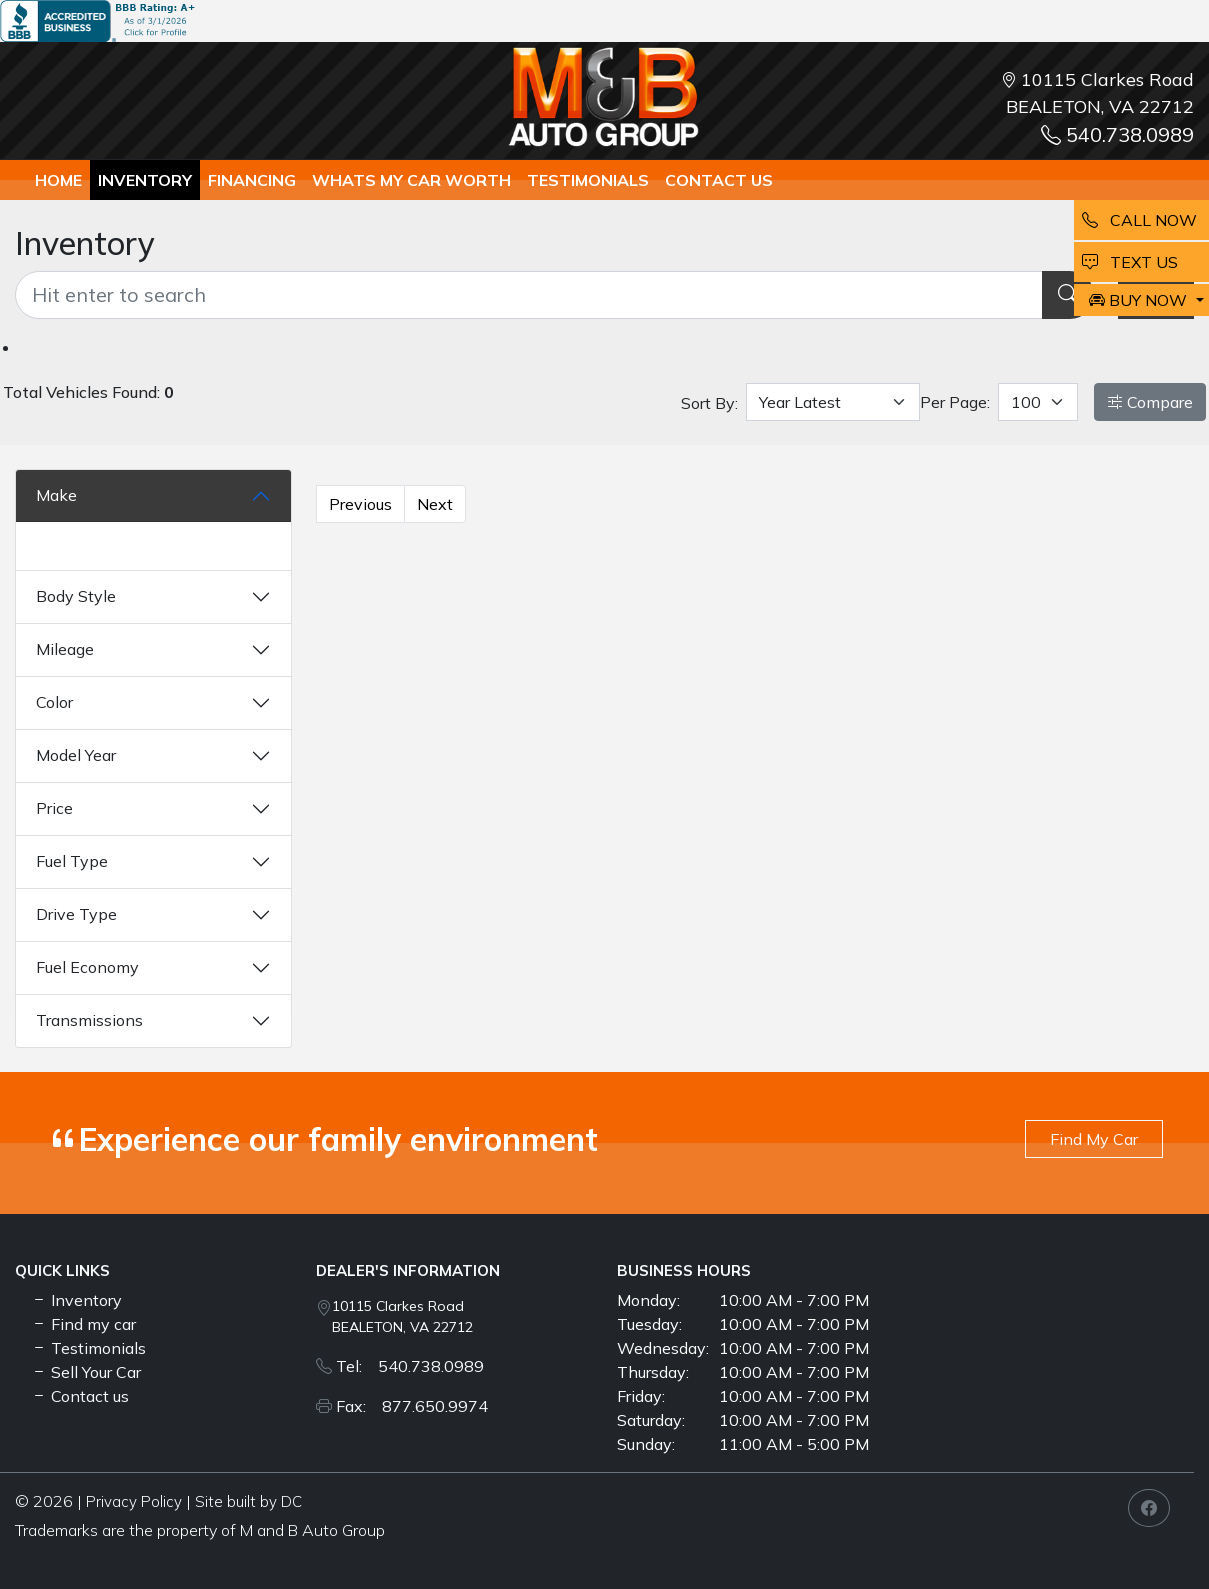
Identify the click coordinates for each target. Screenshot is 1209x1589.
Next (435, 504)
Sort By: (709, 403)
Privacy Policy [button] (134, 1501)
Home (58, 180)
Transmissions (89, 1020)
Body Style (76, 596)
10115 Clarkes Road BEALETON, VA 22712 (402, 1316)
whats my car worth (411, 180)
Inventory (145, 180)
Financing (252, 180)
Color (54, 702)
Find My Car (1094, 1139)
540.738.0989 (1117, 134)
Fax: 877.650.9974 (412, 1406)
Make (56, 495)
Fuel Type (72, 861)
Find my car (83, 1324)
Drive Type (76, 914)
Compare (1150, 402)
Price (54, 808)
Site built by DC (248, 1501)
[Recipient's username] (529, 295)
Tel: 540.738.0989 (410, 1366)
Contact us (719, 180)
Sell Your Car (86, 1372)
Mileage (65, 649)
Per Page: (955, 402)
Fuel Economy (87, 967)
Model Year (76, 755)
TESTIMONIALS (588, 180)
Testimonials (88, 1348)
